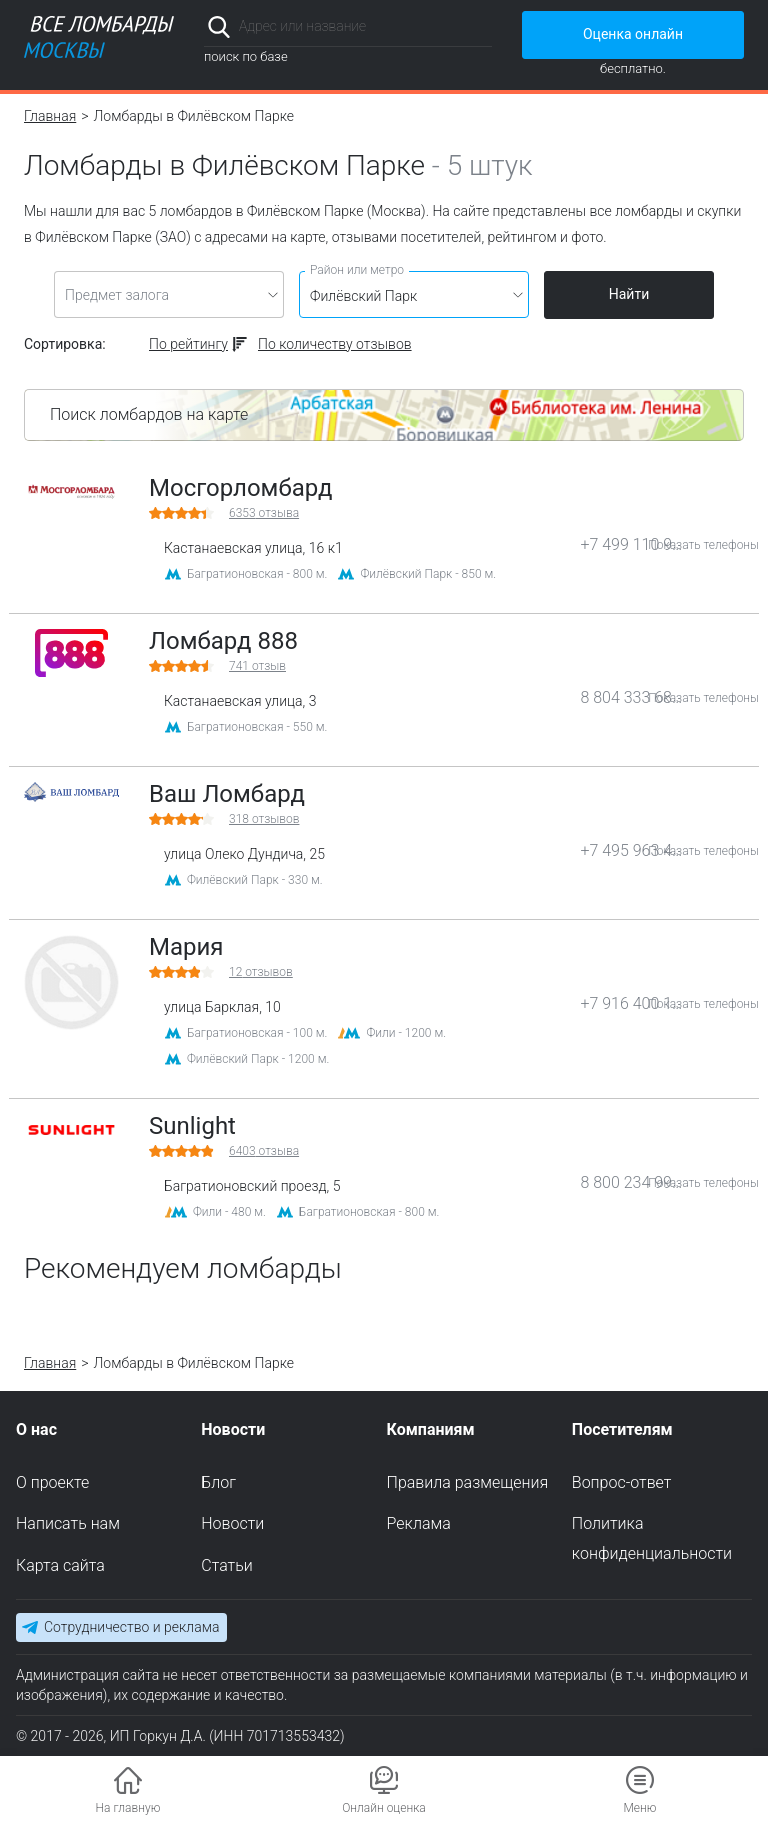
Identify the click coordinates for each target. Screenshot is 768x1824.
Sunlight (192, 1126)
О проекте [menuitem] (52, 1481)
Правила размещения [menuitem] (468, 1481)
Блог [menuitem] (218, 1481)
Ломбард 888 (223, 641)
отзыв (257, 666)
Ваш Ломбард (227, 794)
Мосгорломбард (241, 488)
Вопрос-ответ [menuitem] (622, 1481)
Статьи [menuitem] (226, 1565)
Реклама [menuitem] (419, 1523)
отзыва (264, 513)
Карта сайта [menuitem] (60, 1565)
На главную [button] (128, 1808)
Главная (50, 116)
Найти (629, 294)
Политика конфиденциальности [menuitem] (652, 1538)
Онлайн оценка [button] (384, 1808)
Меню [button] (639, 1808)
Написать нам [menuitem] (68, 1523)
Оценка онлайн (633, 34)
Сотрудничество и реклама (131, 1627)
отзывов (264, 819)
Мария (186, 947)
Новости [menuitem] (232, 1523)
